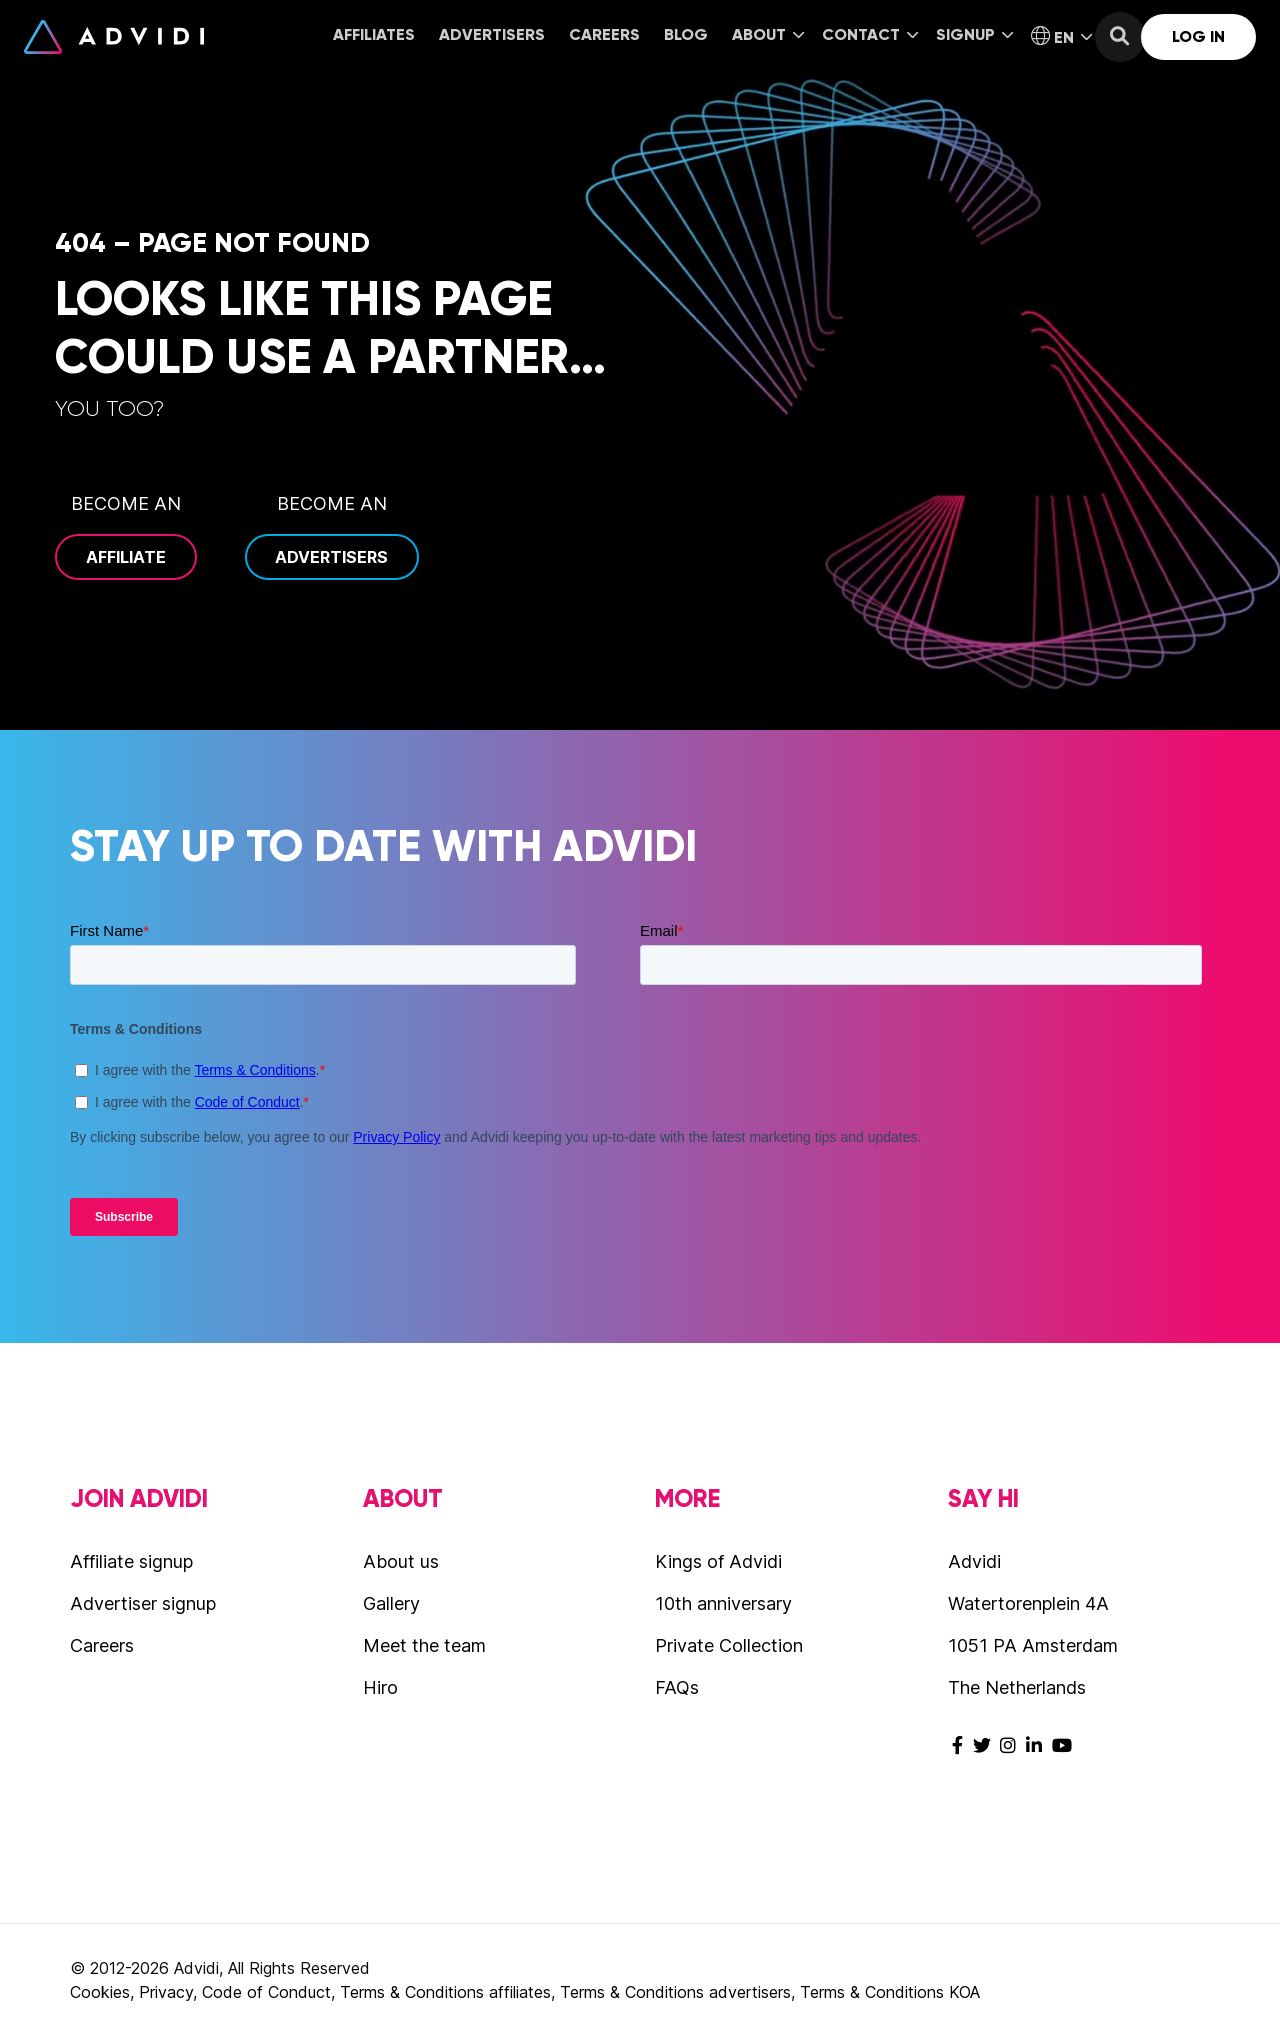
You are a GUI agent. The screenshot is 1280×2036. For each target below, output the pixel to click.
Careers (604, 34)
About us (401, 1561)
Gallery (391, 1603)
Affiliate (126, 557)
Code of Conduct (266, 1992)
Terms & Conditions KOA (890, 1992)
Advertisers (492, 34)
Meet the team (424, 1645)
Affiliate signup (131, 1561)
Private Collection (729, 1645)
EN (1061, 37)
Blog (686, 34)
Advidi (114, 37)
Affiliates (374, 34)
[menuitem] (374, 36)
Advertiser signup (143, 1603)
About (768, 34)
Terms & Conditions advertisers (675, 1992)
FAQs (677, 1687)
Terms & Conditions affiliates (445, 1992)
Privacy (166, 1992)
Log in (1198, 36)
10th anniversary (723, 1603)
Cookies (100, 1992)
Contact (870, 34)
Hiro (380, 1687)
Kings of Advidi (718, 1561)
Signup (974, 34)
